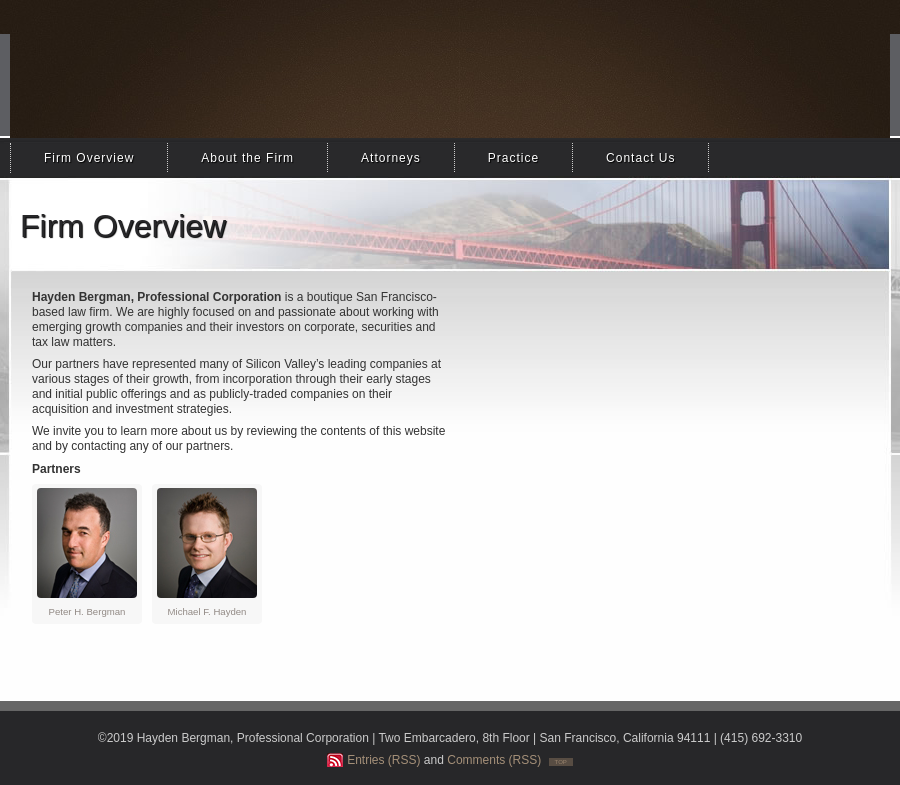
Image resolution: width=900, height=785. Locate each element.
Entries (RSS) (383, 760)
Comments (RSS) (494, 760)
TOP (561, 762)
